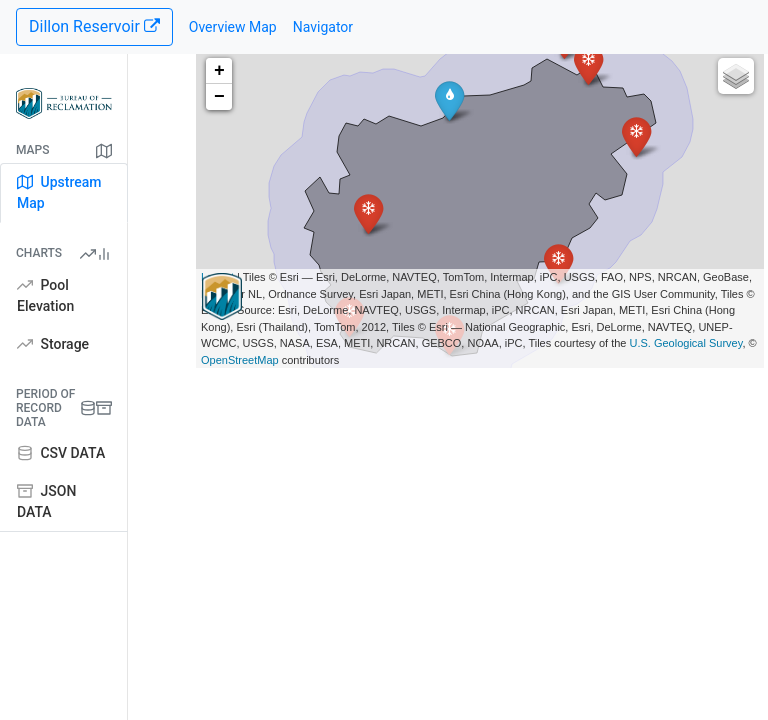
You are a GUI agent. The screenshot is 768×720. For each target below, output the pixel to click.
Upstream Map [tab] (59, 192)
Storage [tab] (53, 344)
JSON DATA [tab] (46, 501)
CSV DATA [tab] (61, 453)
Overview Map (233, 27)
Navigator (323, 27)
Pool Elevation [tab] (45, 295)
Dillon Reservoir (94, 26)
